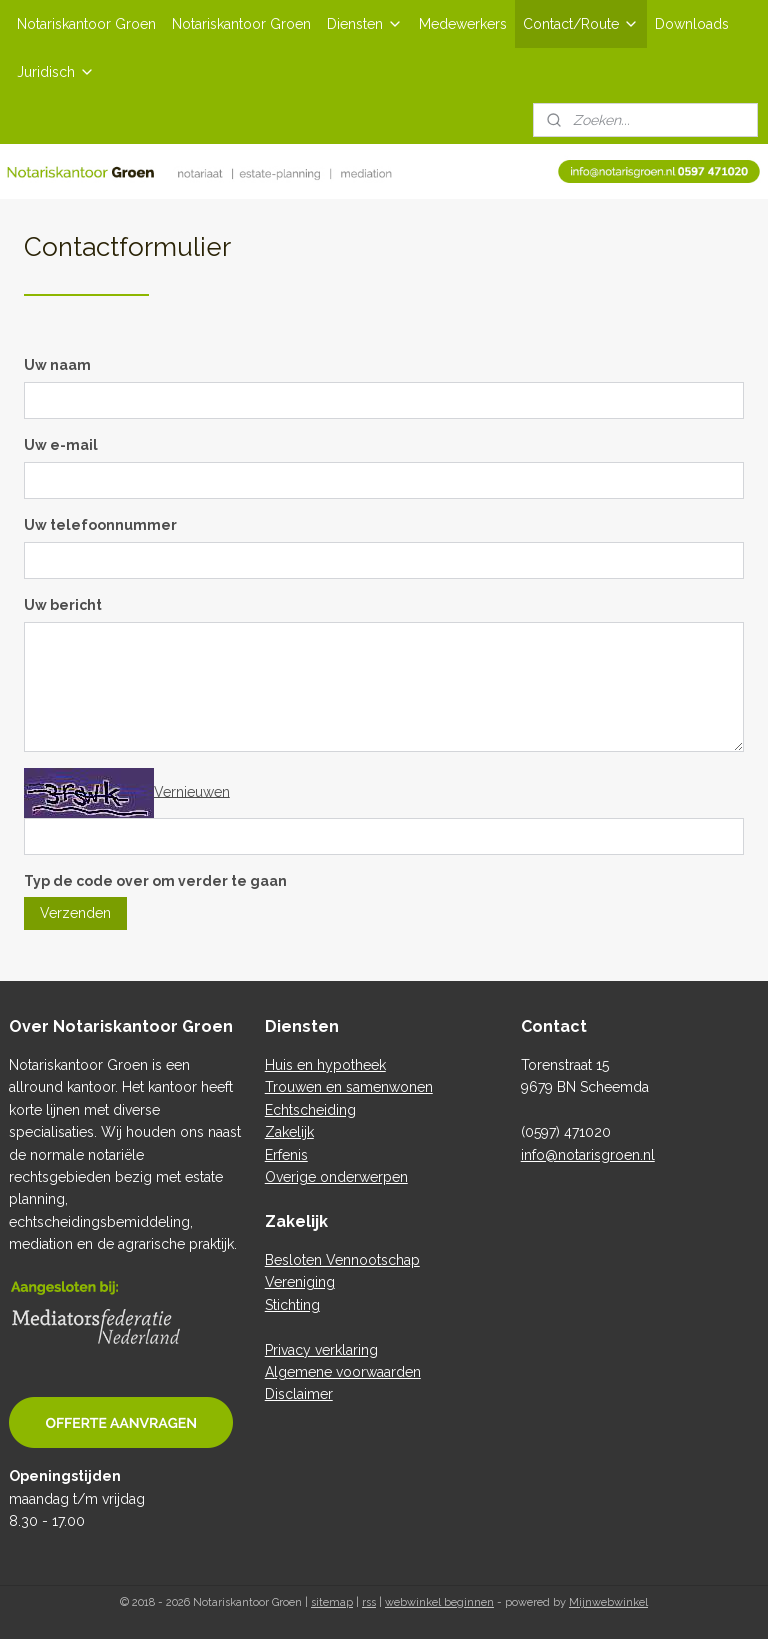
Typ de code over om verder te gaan (155, 881)
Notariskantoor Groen (86, 24)
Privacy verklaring (321, 1350)
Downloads (692, 24)
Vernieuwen (192, 791)
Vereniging (300, 1282)
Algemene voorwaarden (343, 1372)
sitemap (332, 1602)
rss (369, 1602)
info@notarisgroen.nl (588, 1155)
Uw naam (57, 365)
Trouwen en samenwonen (349, 1087)
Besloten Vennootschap (342, 1260)
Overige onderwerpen (336, 1177)
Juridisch (56, 72)
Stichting (292, 1305)
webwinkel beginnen (439, 1602)
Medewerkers (463, 24)
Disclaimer (299, 1394)
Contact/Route (581, 24)
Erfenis (286, 1155)
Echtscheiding (310, 1110)
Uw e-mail (61, 445)
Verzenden (75, 914)
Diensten (365, 24)
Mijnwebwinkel (608, 1602)
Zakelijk (289, 1132)
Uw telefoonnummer (100, 525)
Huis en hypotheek (325, 1065)
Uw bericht (63, 605)
